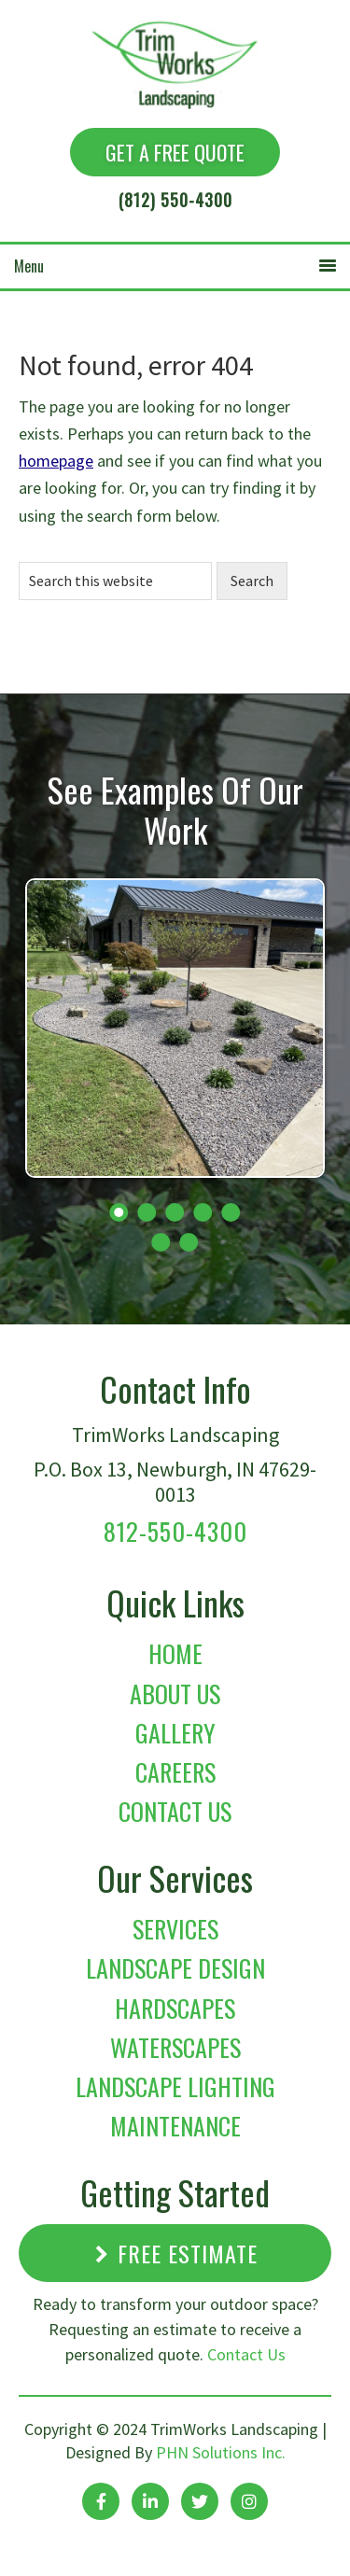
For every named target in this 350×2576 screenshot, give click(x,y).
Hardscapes (175, 2008)
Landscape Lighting (175, 2086)
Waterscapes (175, 2047)
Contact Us (175, 1811)
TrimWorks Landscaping (158, 55)
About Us (175, 1693)
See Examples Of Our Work (175, 809)
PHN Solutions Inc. (221, 2452)
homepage (56, 460)
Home (175, 1653)
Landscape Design (175, 1968)
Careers (175, 1772)
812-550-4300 (175, 1531)
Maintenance (175, 2125)
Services (175, 1929)
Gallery (175, 1733)
